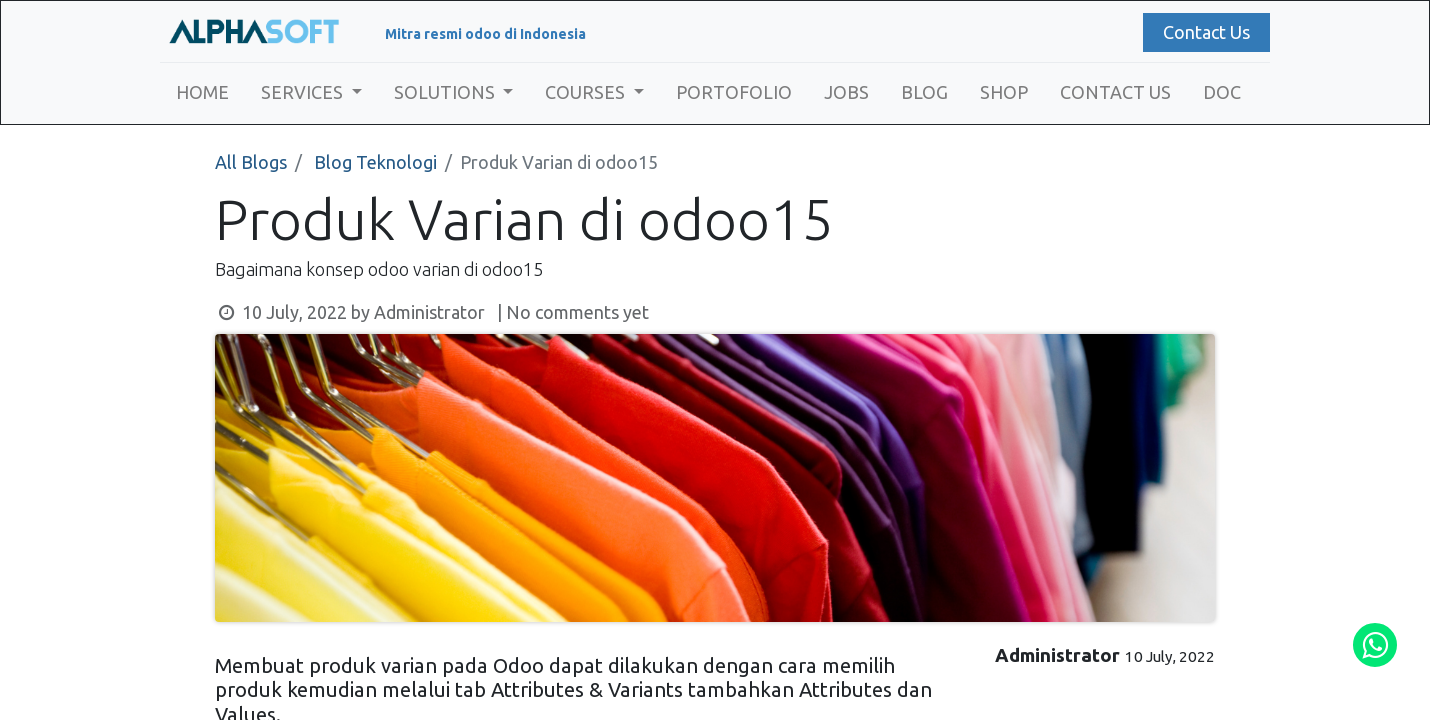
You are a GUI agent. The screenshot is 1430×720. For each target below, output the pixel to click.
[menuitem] (202, 92)
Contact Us (1206, 32)
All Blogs (251, 162)
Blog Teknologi (375, 162)
